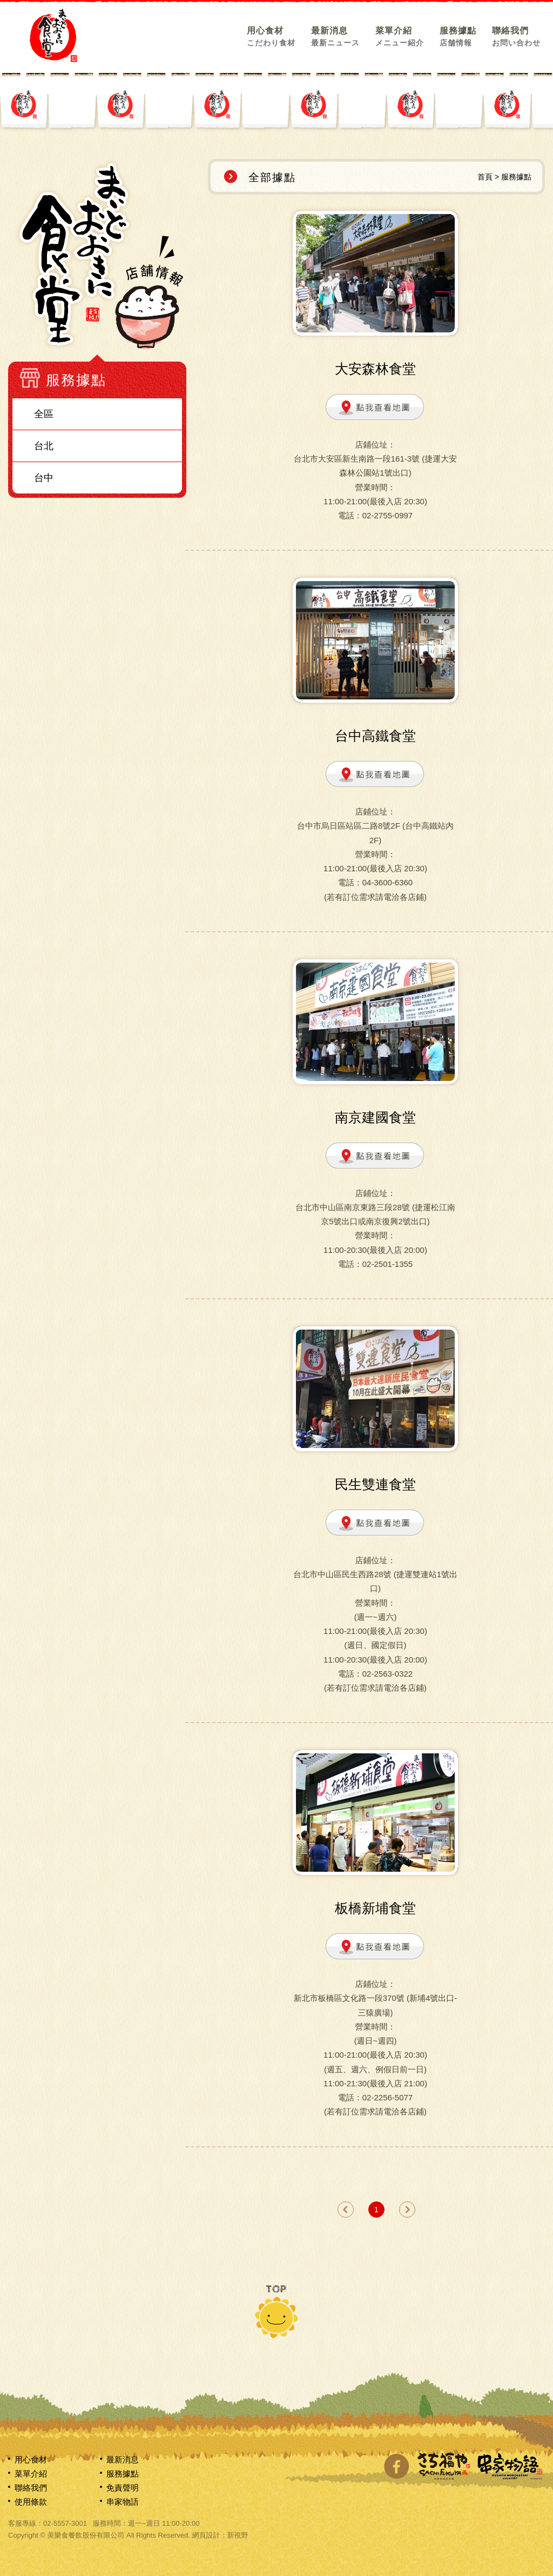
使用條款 (31, 2501)
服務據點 (458, 36)
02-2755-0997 (387, 515)
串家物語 (122, 2501)
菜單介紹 (399, 36)
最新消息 (335, 36)
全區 (43, 414)
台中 (43, 477)
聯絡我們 (516, 36)
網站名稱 (53, 35)
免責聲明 (122, 2487)
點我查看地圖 (375, 408)
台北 (43, 446)
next (407, 2209)
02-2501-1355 (387, 1264)
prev (346, 2209)
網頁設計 (206, 2535)
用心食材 (271, 36)
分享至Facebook (396, 2466)
